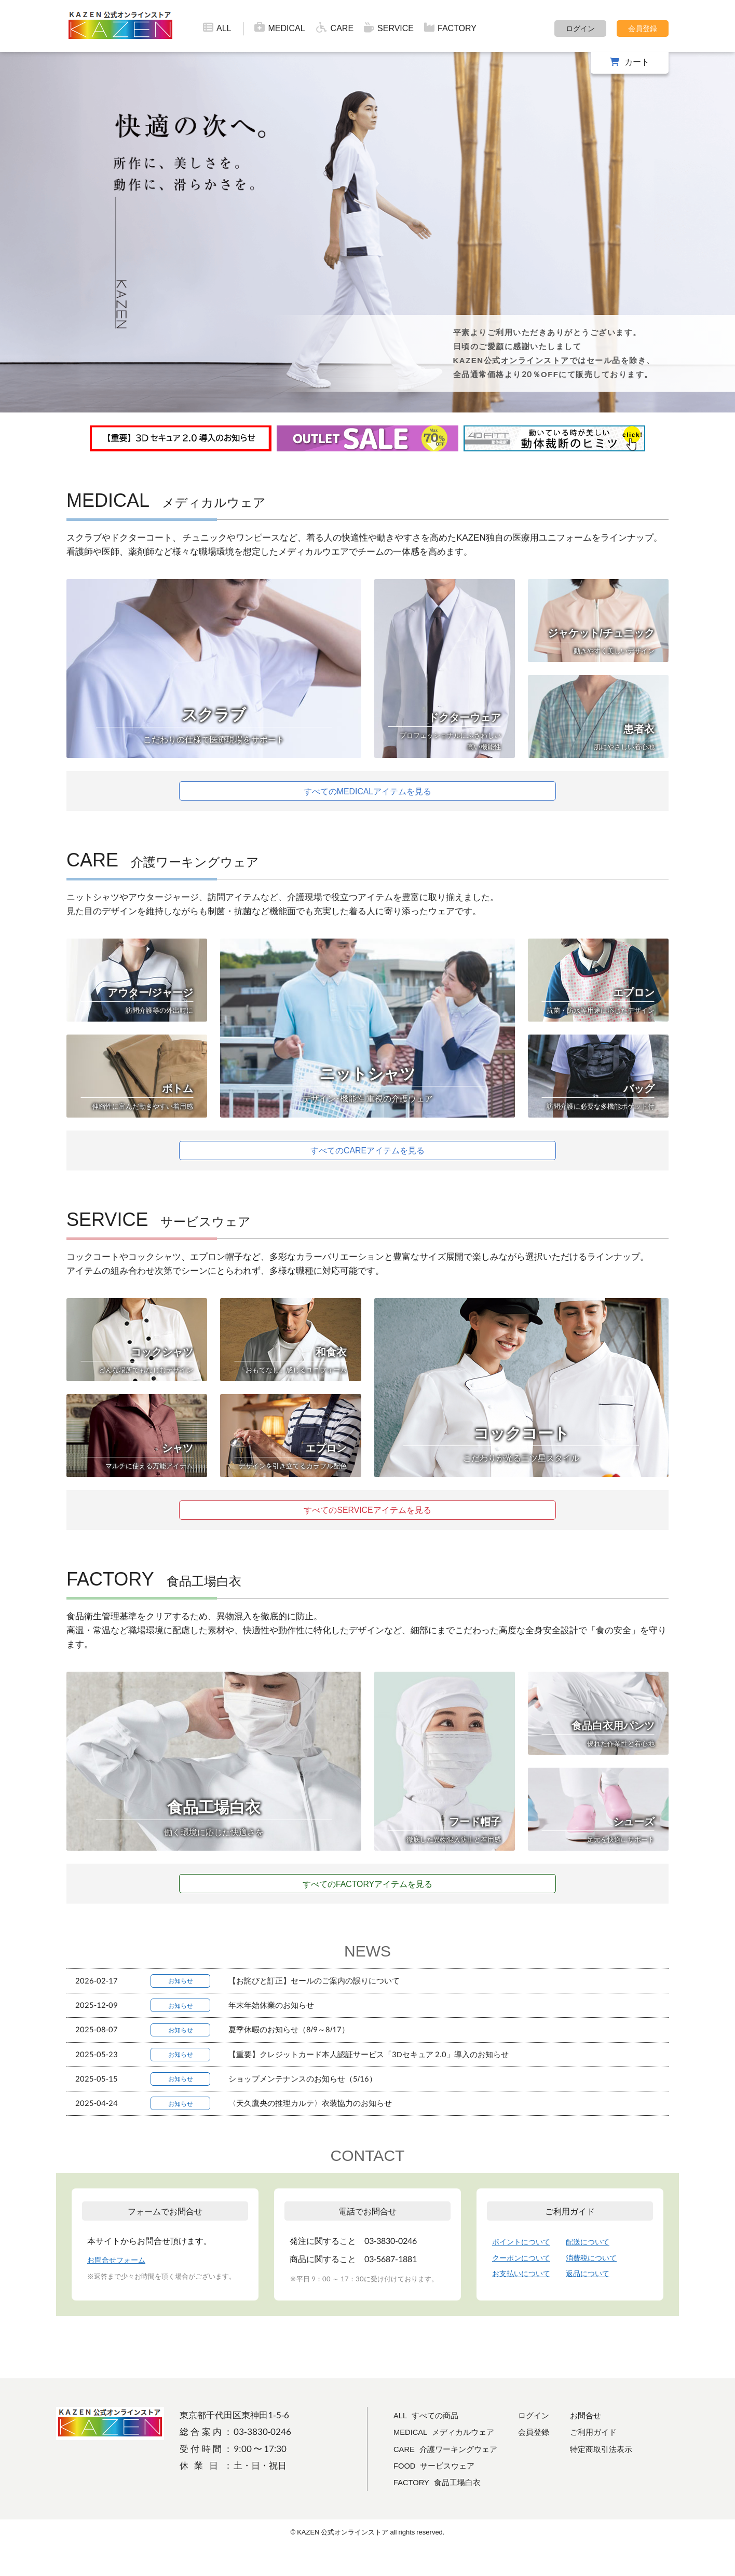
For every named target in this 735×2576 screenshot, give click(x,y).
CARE (334, 27)
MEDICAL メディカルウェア (450, 2460)
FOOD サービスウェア (439, 2493)
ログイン (580, 28)
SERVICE (389, 27)
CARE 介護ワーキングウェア (452, 2476)
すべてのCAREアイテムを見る (367, 1153)
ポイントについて (525, 2270)
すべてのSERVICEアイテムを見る (367, 1515)
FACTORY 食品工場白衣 (443, 2510)
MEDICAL (279, 27)
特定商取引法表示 (623, 2476)
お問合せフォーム (120, 2288)
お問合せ (605, 2443)
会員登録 (642, 28)
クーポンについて (525, 2285)
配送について (599, 2270)
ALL (217, 27)
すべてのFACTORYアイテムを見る (367, 1891)
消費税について (603, 2285)
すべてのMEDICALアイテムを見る (368, 792)
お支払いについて (525, 2301)
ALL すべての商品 (430, 2443)
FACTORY (450, 27)
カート (636, 61)
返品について (599, 2301)
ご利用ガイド (614, 2460)
